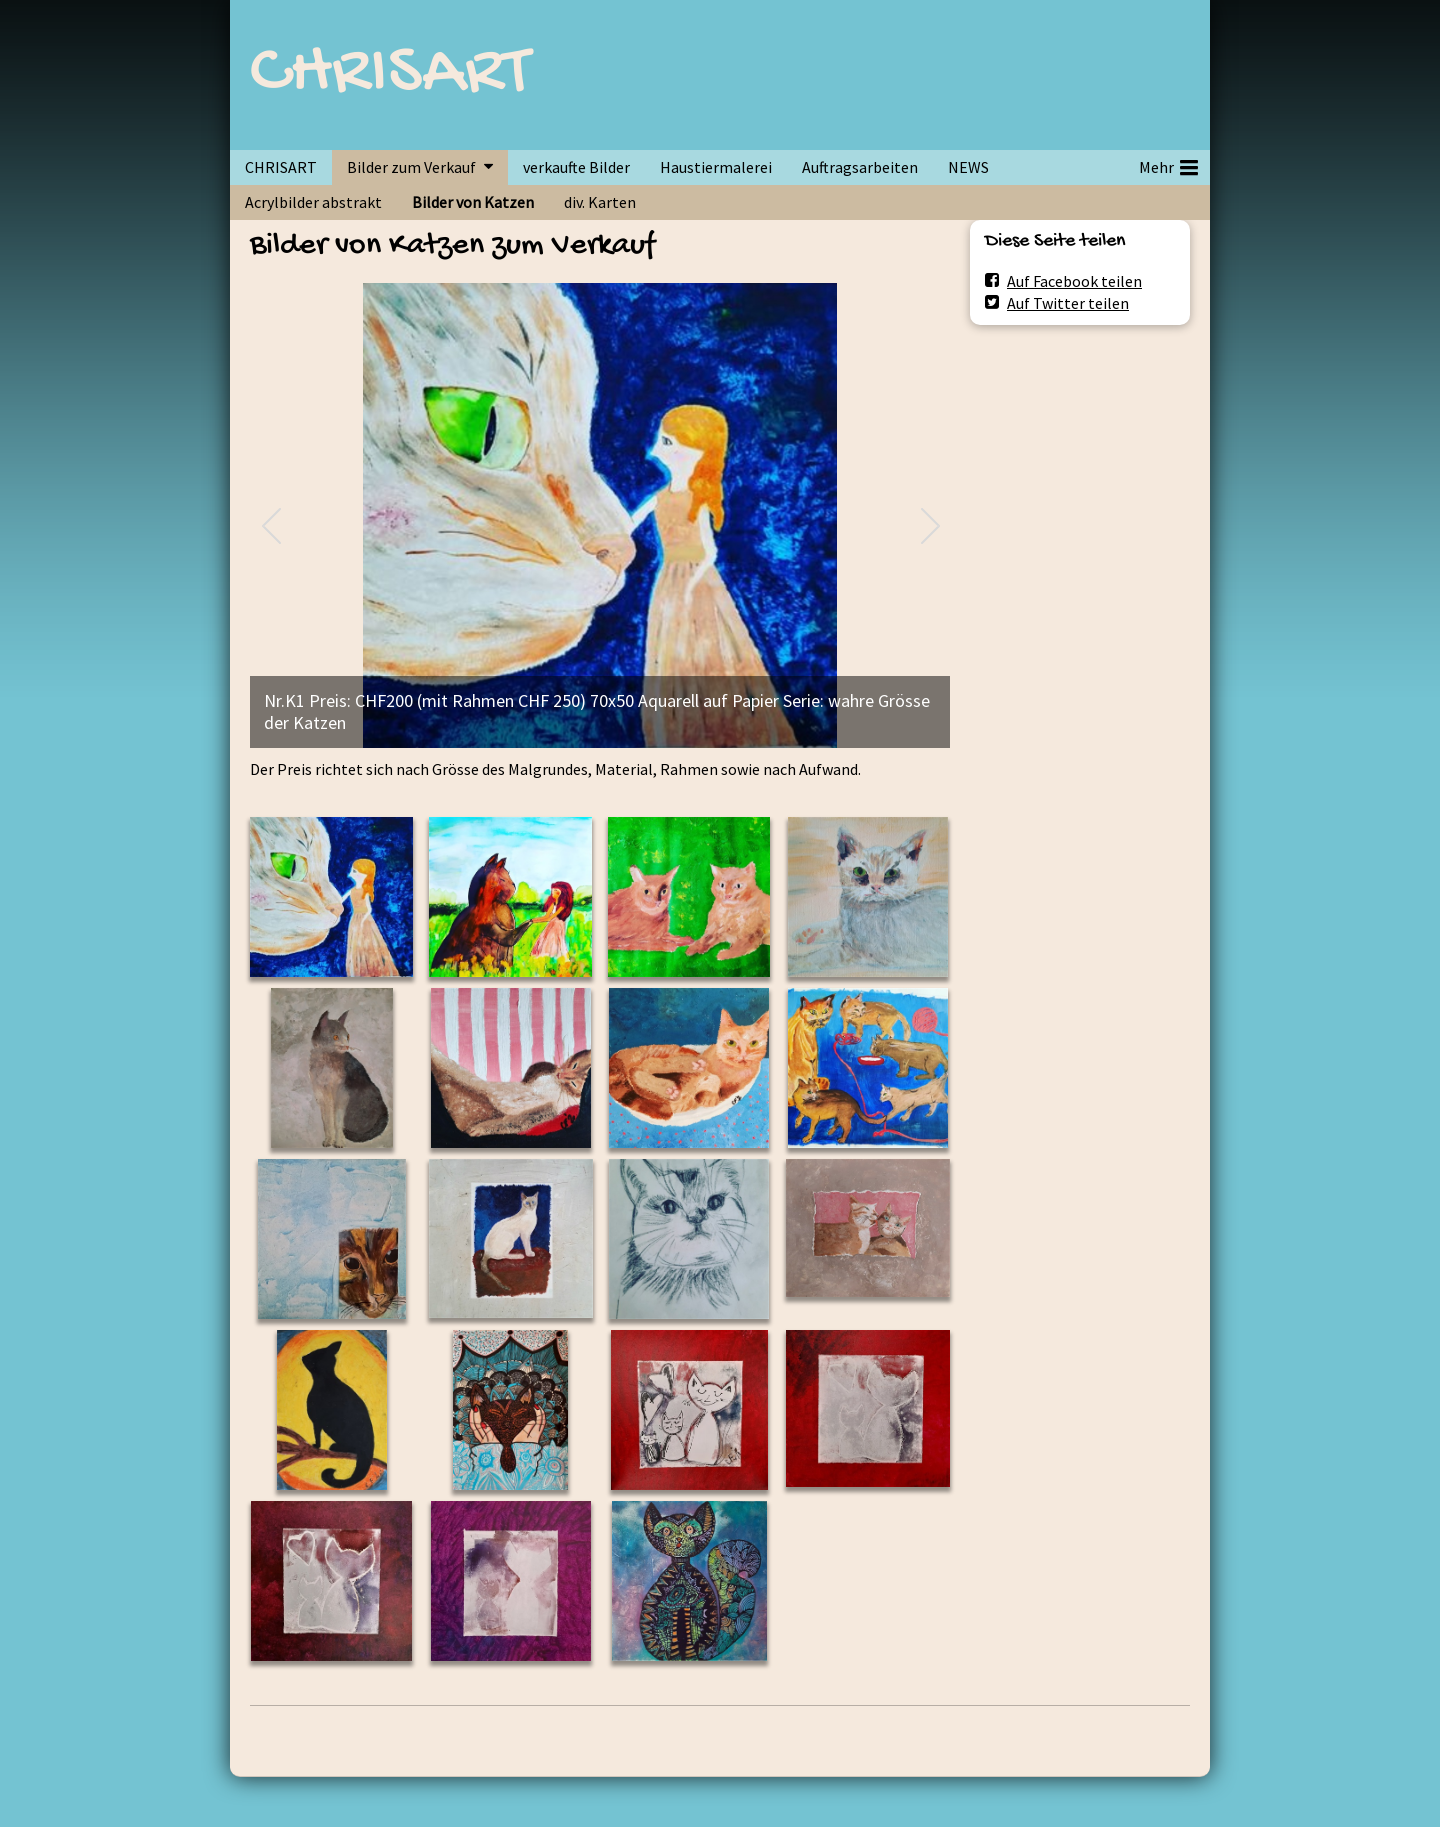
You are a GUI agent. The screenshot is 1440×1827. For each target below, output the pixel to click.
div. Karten (600, 202)
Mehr (1168, 164)
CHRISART (390, 75)
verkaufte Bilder (576, 167)
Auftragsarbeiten (860, 167)
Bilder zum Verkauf (411, 167)
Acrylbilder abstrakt (313, 202)
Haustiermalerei (716, 167)
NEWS (968, 167)
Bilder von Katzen (473, 202)
